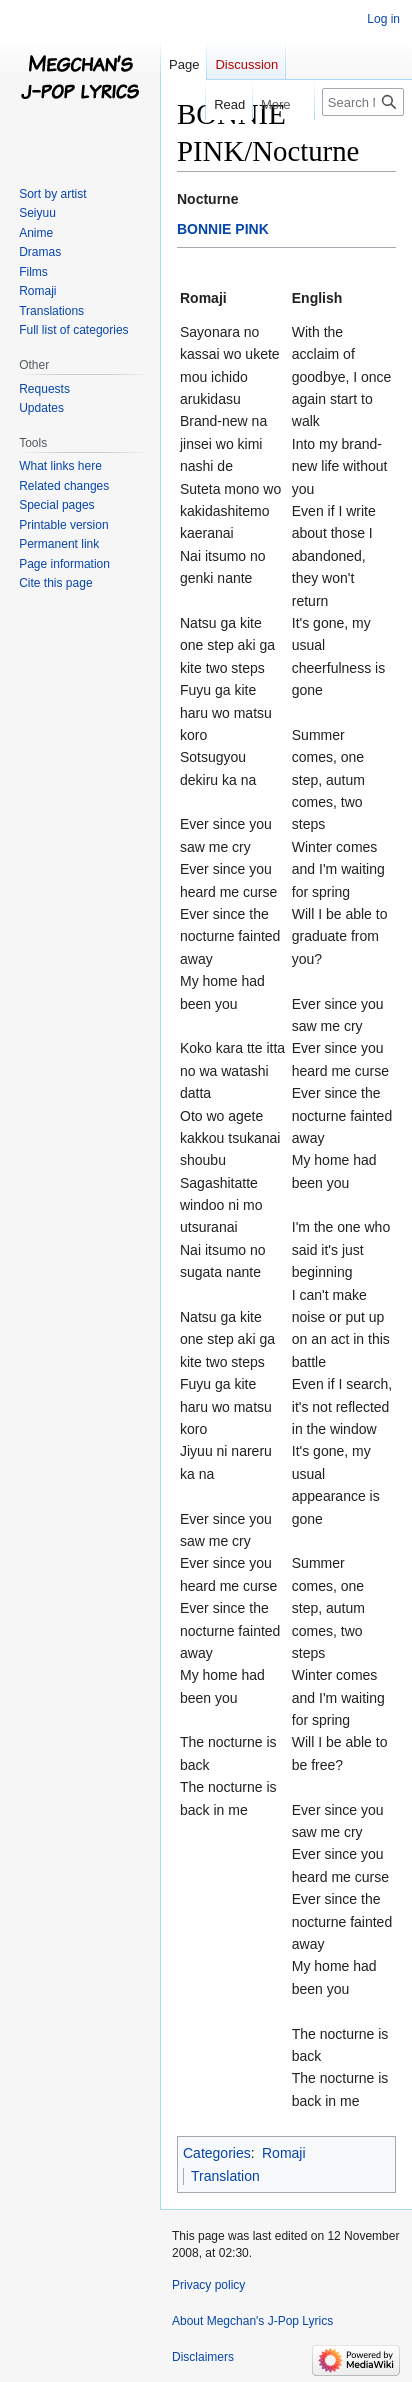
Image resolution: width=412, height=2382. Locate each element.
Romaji (284, 2153)
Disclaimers (203, 2357)
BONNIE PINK (223, 229)
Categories (217, 2153)
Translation (225, 2176)
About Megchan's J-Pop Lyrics (252, 2321)
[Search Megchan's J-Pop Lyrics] (363, 102)
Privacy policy (208, 2285)
